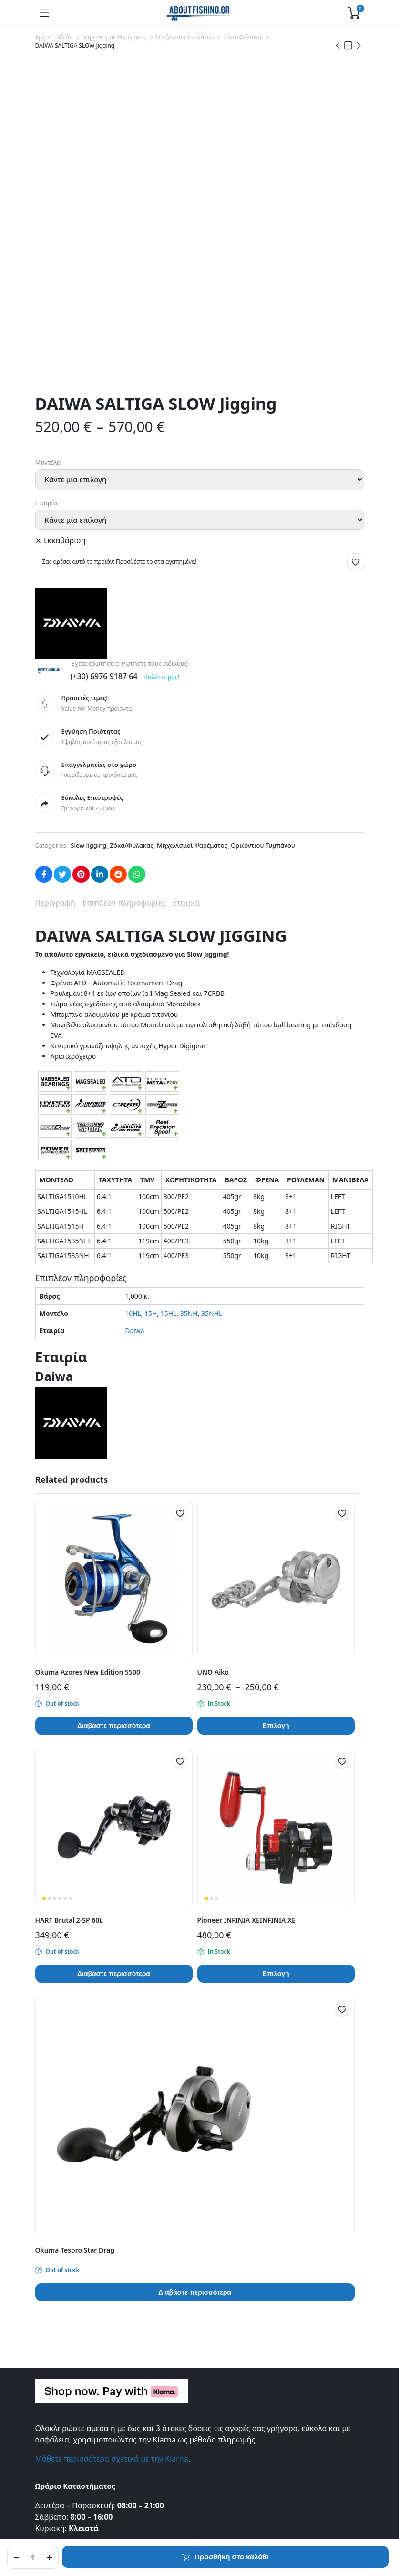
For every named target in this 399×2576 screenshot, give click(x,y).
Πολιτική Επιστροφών (69, 2457)
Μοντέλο (48, 145)
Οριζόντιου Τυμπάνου (185, 37)
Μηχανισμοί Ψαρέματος (114, 37)
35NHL (211, 996)
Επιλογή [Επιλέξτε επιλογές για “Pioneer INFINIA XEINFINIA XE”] (275, 1657)
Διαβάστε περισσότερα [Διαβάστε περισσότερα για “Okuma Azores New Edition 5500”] (113, 1409)
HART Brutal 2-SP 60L (69, 1603)
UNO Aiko (213, 1355)
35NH (189, 996)
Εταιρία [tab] (186, 586)
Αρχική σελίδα (54, 37)
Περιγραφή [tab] (55, 586)
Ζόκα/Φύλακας (242, 37)
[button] (355, 245)
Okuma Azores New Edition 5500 (88, 1355)
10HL (133, 996)
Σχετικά (47, 2331)
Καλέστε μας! (161, 360)
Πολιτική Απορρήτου (67, 2357)
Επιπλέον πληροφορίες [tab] (124, 586)
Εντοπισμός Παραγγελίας (74, 2344)
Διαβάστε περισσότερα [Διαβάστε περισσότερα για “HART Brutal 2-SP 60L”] (113, 1657)
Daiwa (134, 1013)
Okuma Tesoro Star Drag (75, 1933)
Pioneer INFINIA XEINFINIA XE (246, 1603)
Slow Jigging (88, 528)
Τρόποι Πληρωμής (63, 2443)
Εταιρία (46, 186)
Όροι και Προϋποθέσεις (72, 2371)
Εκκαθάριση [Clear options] (64, 223)
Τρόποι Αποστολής (64, 2430)
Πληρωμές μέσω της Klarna (77, 2470)
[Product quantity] (33, 2557)
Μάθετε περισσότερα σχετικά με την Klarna (111, 2142)
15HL (169, 996)
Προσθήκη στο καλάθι (231, 2556)
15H (150, 996)
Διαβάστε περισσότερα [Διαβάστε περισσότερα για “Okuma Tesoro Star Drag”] (194, 1975)
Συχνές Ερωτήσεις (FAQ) (72, 2416)
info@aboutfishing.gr (73, 2230)
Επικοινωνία (54, 2317)
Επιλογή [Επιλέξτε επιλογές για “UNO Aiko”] (275, 1409)
